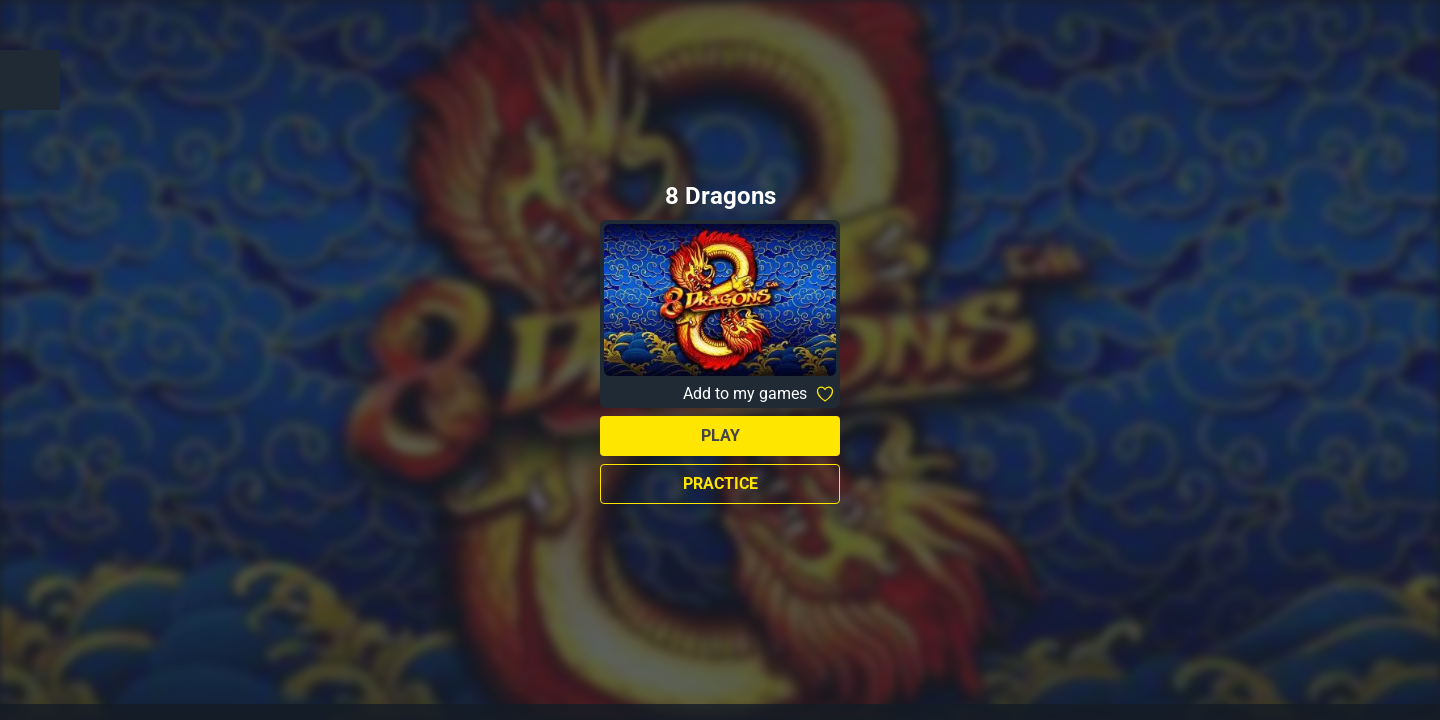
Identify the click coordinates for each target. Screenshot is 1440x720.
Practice (720, 483)
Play (720, 435)
